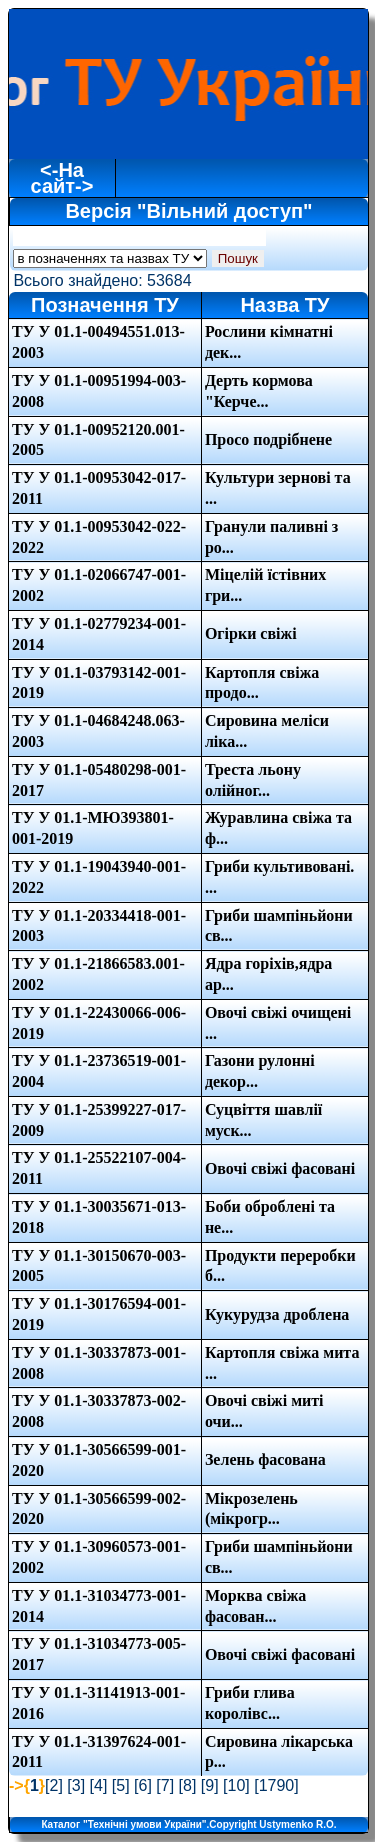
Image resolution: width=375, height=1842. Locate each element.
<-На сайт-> (62, 178)
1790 (277, 1785)
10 (237, 1785)
